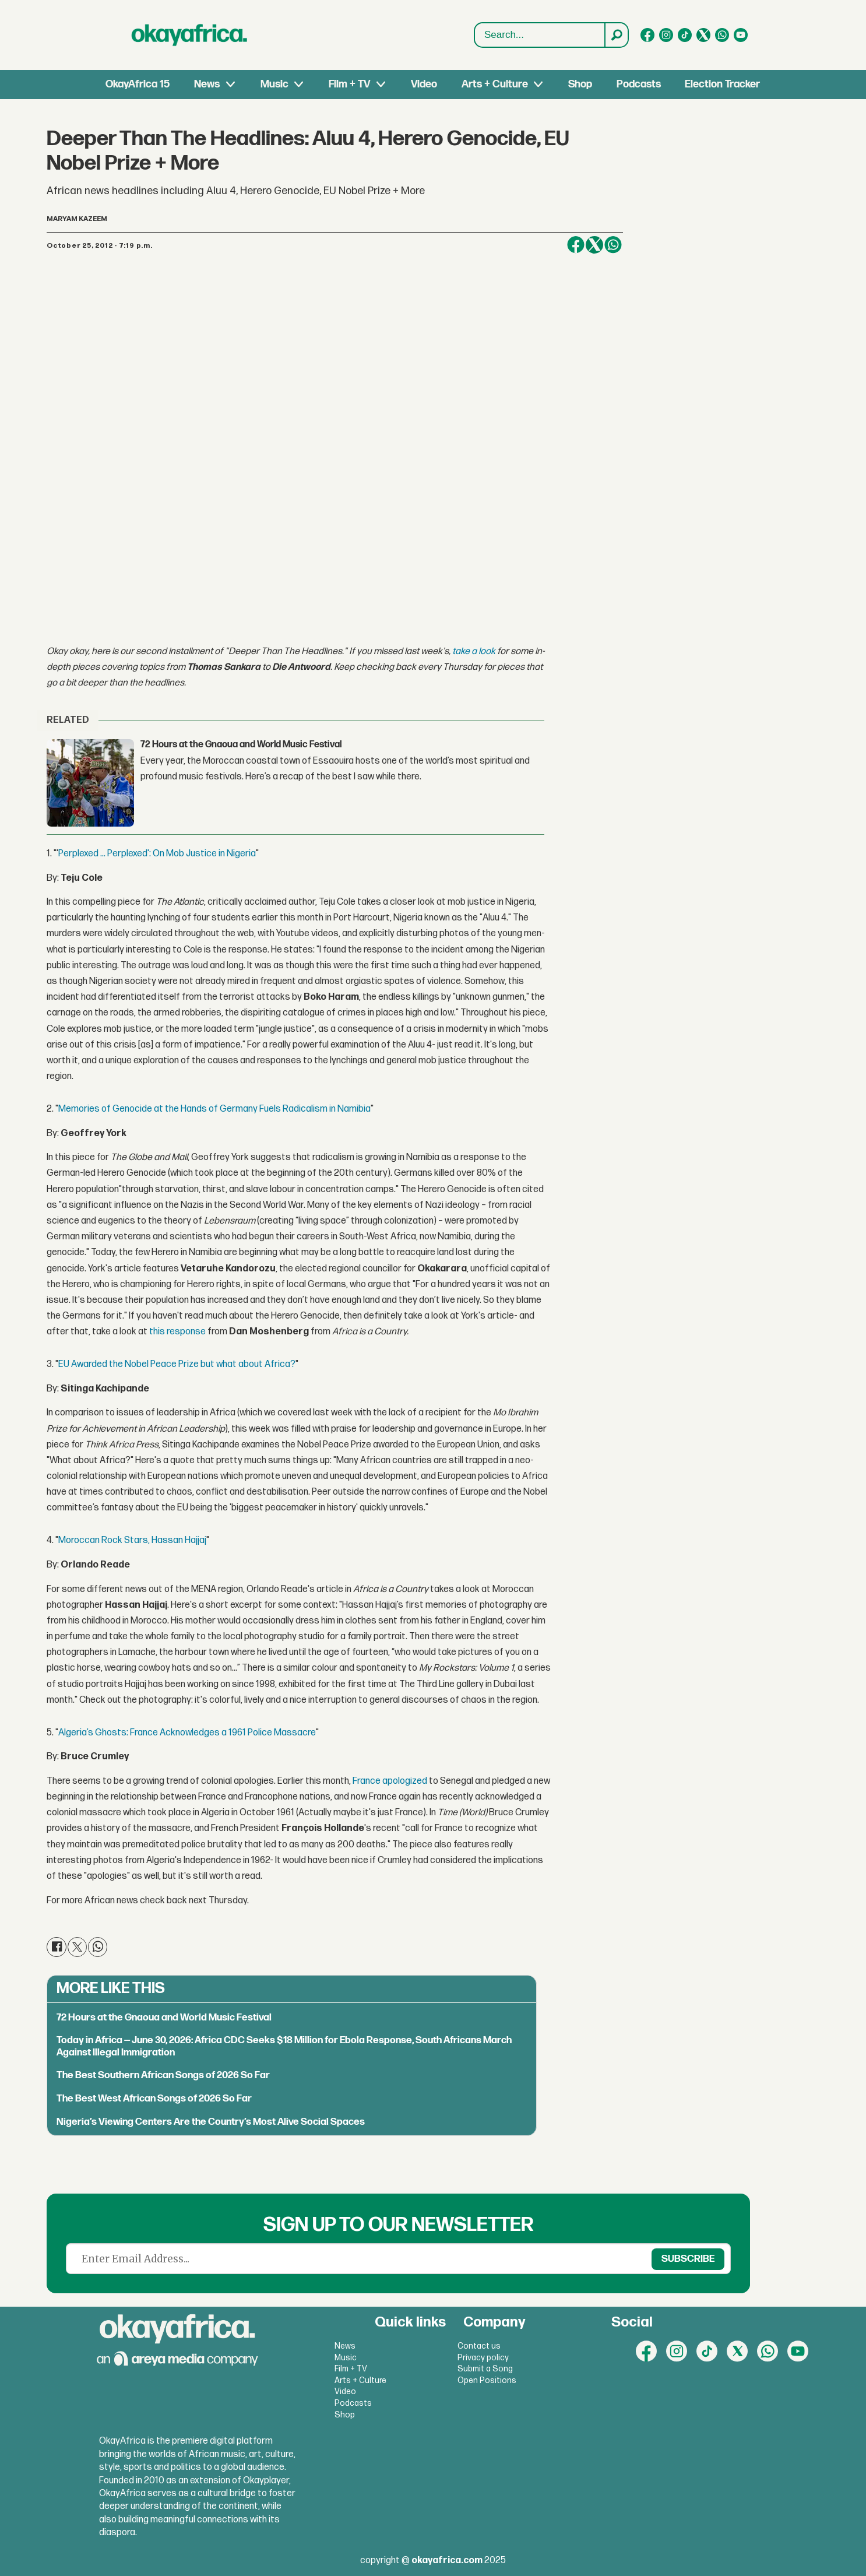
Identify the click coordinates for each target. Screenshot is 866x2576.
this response (177, 1331)
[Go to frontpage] (189, 35)
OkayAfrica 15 (137, 84)
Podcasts (639, 84)
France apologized (390, 1781)
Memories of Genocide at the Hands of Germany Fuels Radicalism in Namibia (214, 1109)
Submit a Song (485, 2369)
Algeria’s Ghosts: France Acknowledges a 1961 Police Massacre (187, 1732)
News (207, 84)
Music (274, 84)
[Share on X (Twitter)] (594, 245)
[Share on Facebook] (576, 245)
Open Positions (486, 2380)
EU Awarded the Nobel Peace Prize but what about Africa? (176, 1364)
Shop (580, 84)
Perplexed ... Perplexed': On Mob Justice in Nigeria (157, 853)
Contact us (479, 2346)
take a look (473, 651)
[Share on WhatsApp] (613, 245)
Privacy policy (483, 2358)
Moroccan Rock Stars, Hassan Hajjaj (132, 1540)
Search (474, 35)
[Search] (616, 35)
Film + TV (349, 84)
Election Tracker (722, 84)
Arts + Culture (495, 84)
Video (424, 84)
